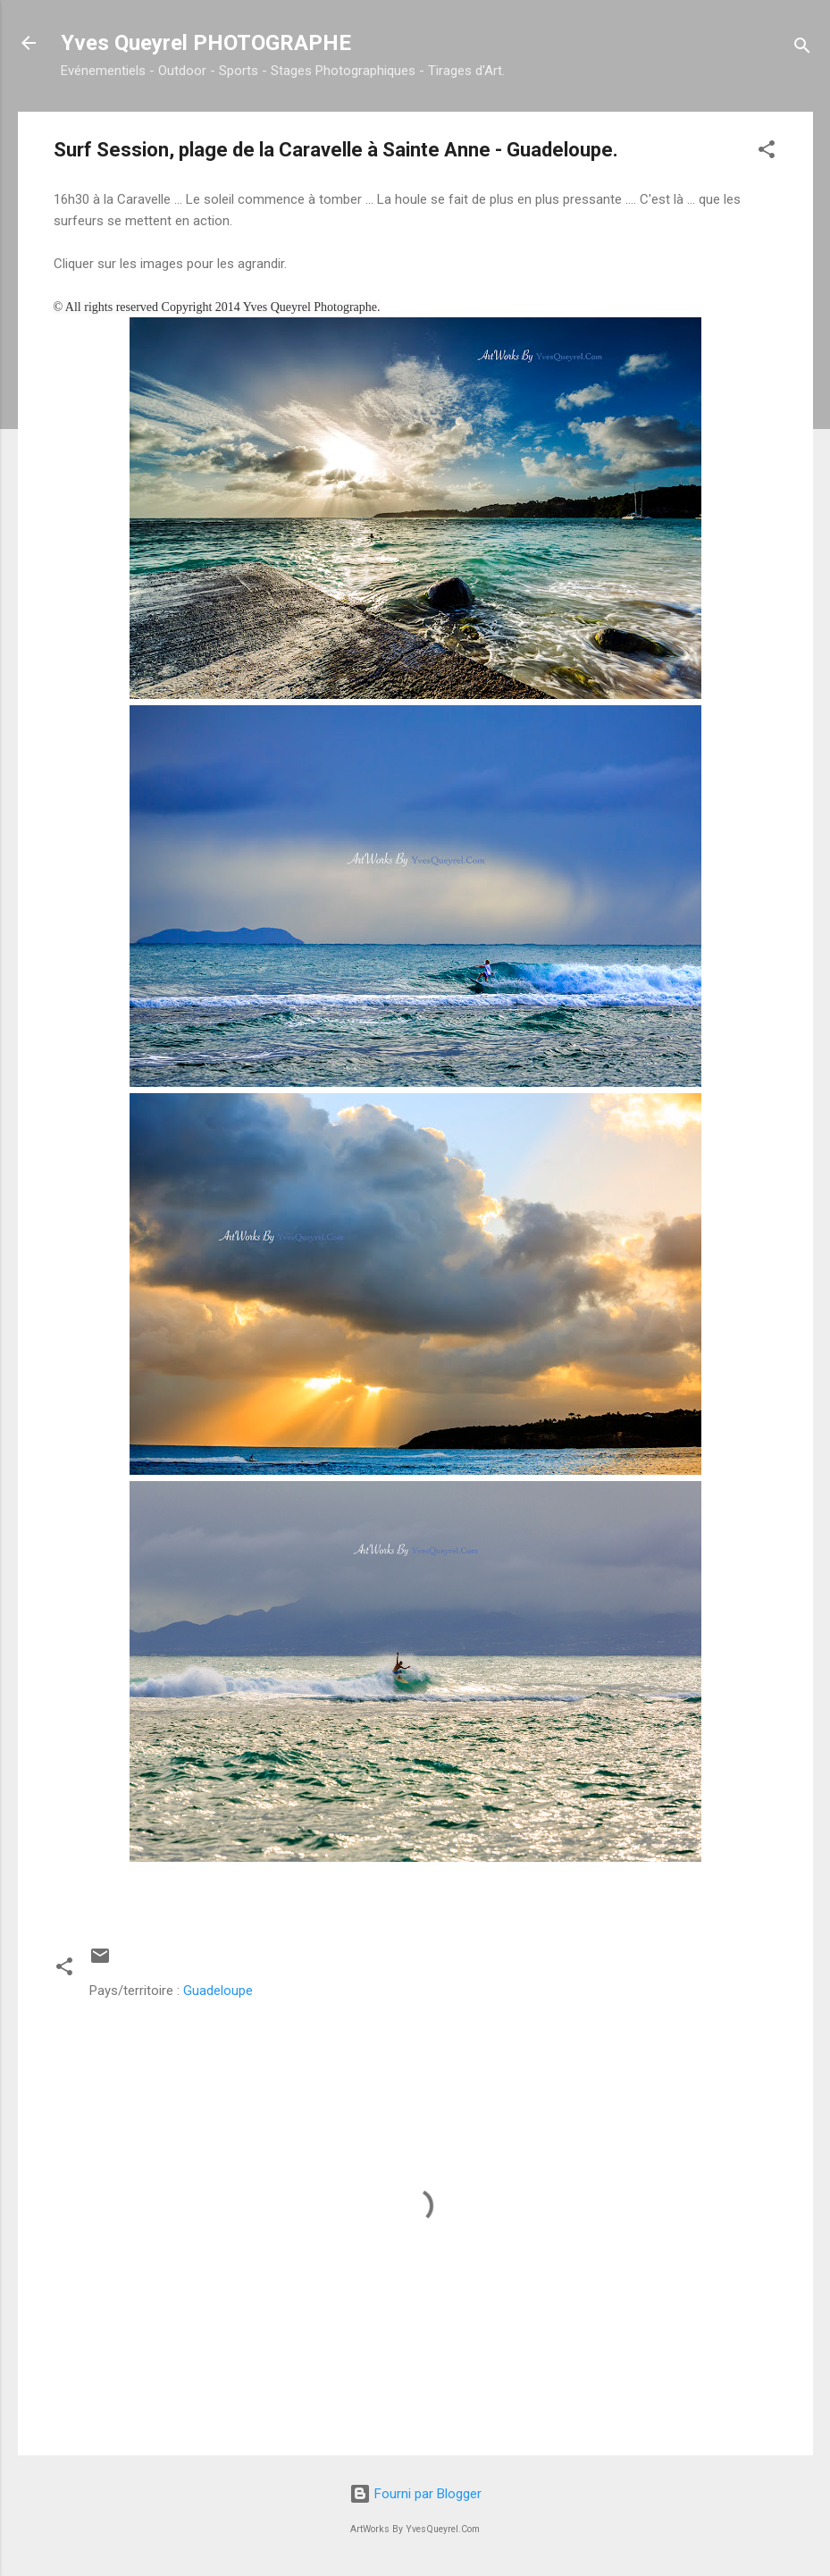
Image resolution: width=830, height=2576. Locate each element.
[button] (766, 152)
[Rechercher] (802, 48)
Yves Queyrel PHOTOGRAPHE (206, 42)
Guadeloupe (218, 1991)
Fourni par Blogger (415, 2494)
